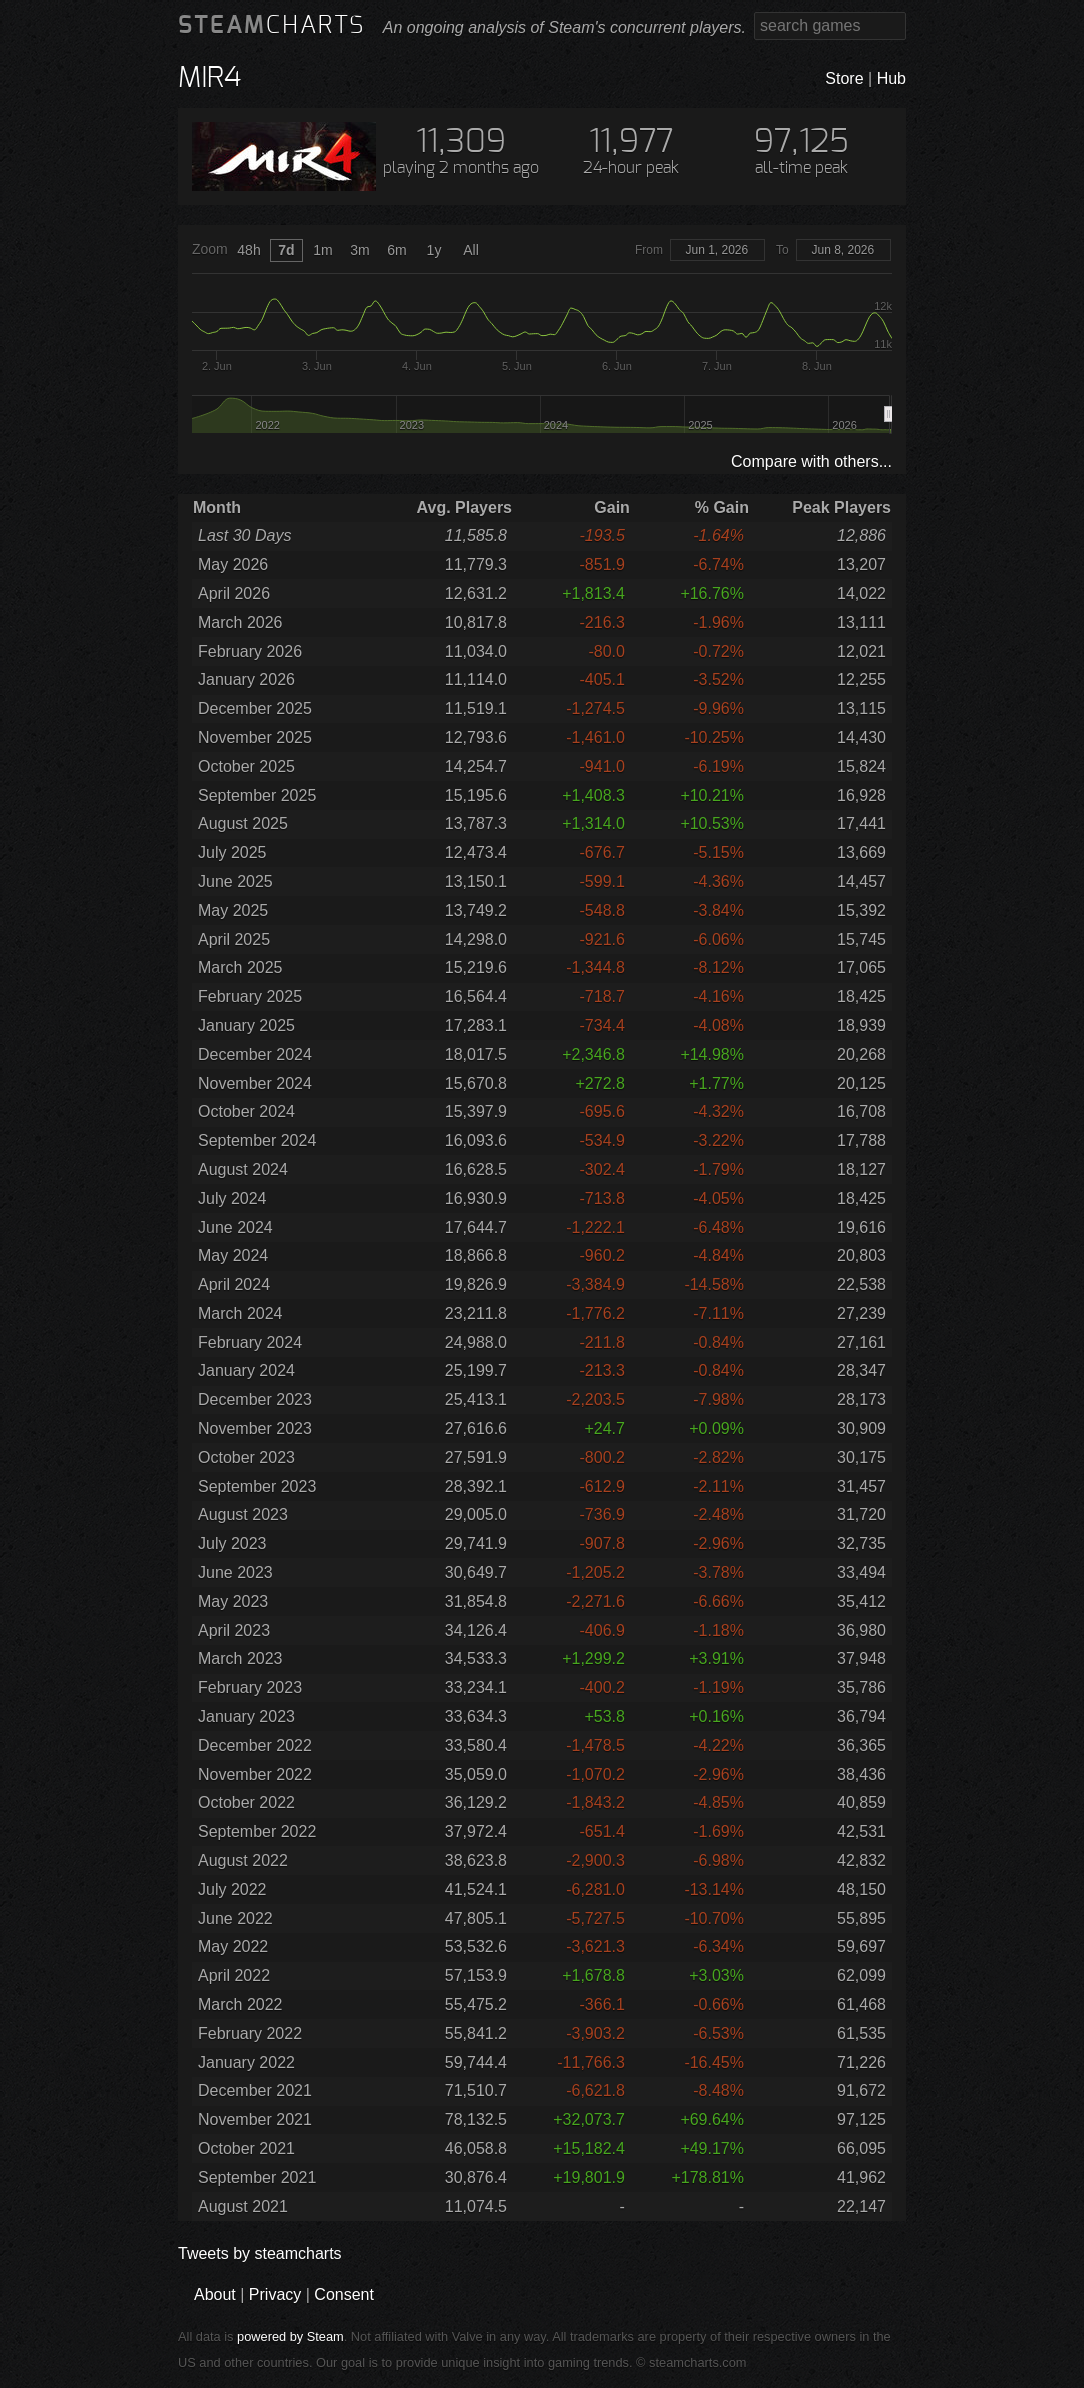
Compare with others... (811, 461)
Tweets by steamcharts (260, 2253)
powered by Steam (290, 2336)
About (215, 2294)
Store (844, 78)
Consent (344, 2294)
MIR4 (209, 78)
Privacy (275, 2294)
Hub (891, 78)
